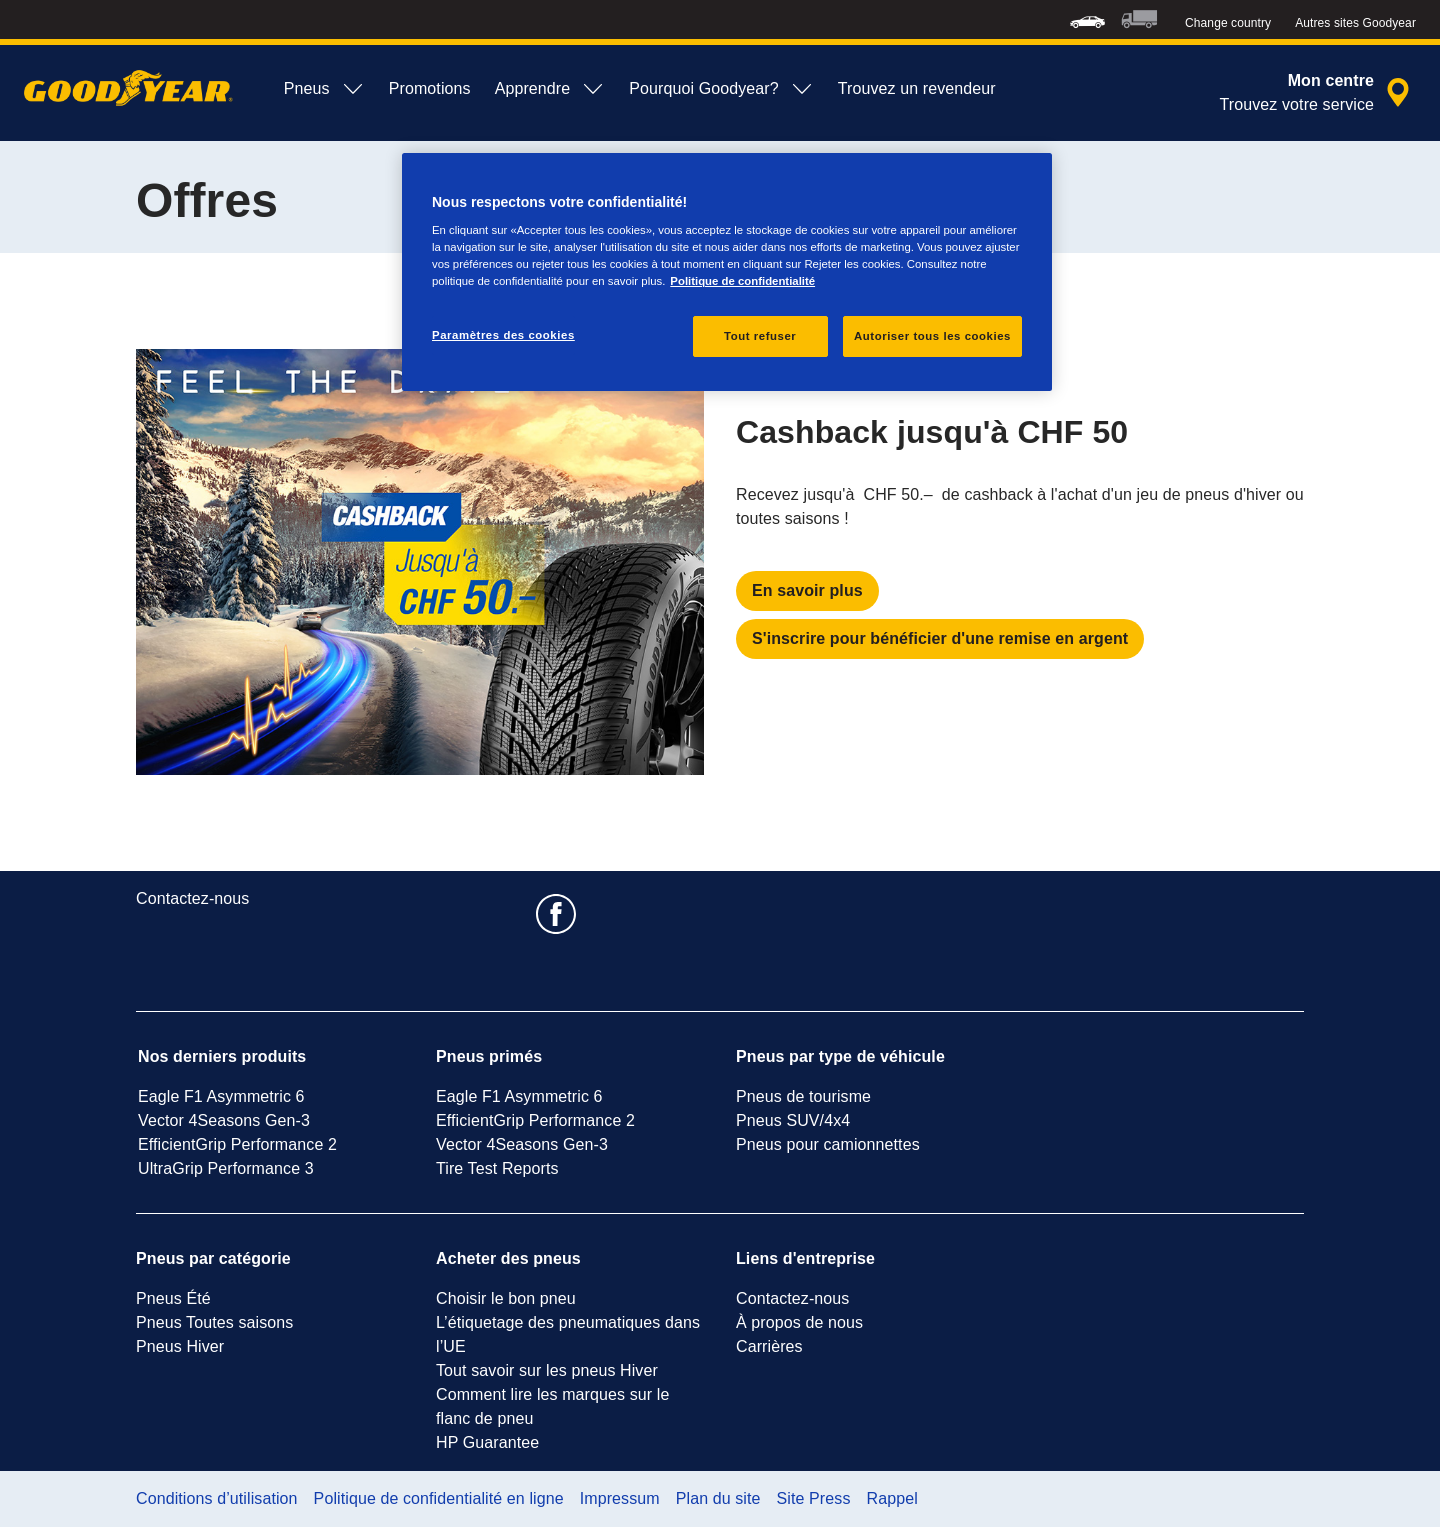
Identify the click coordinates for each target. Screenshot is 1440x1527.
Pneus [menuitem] (324, 89)
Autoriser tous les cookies (932, 336)
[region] (727, 272)
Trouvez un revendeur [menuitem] (917, 88)
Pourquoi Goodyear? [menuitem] (721, 89)
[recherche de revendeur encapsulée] (1318, 93)
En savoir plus (807, 590)
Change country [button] (1228, 23)
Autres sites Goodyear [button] (1355, 23)
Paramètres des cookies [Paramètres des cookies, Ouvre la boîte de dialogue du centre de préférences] (503, 335)
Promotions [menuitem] (430, 88)
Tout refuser (760, 336)
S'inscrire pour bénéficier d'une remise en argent (940, 638)
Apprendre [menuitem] (550, 89)
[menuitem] (1087, 19)
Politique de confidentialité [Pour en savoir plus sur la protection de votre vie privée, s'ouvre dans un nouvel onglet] (742, 281)
